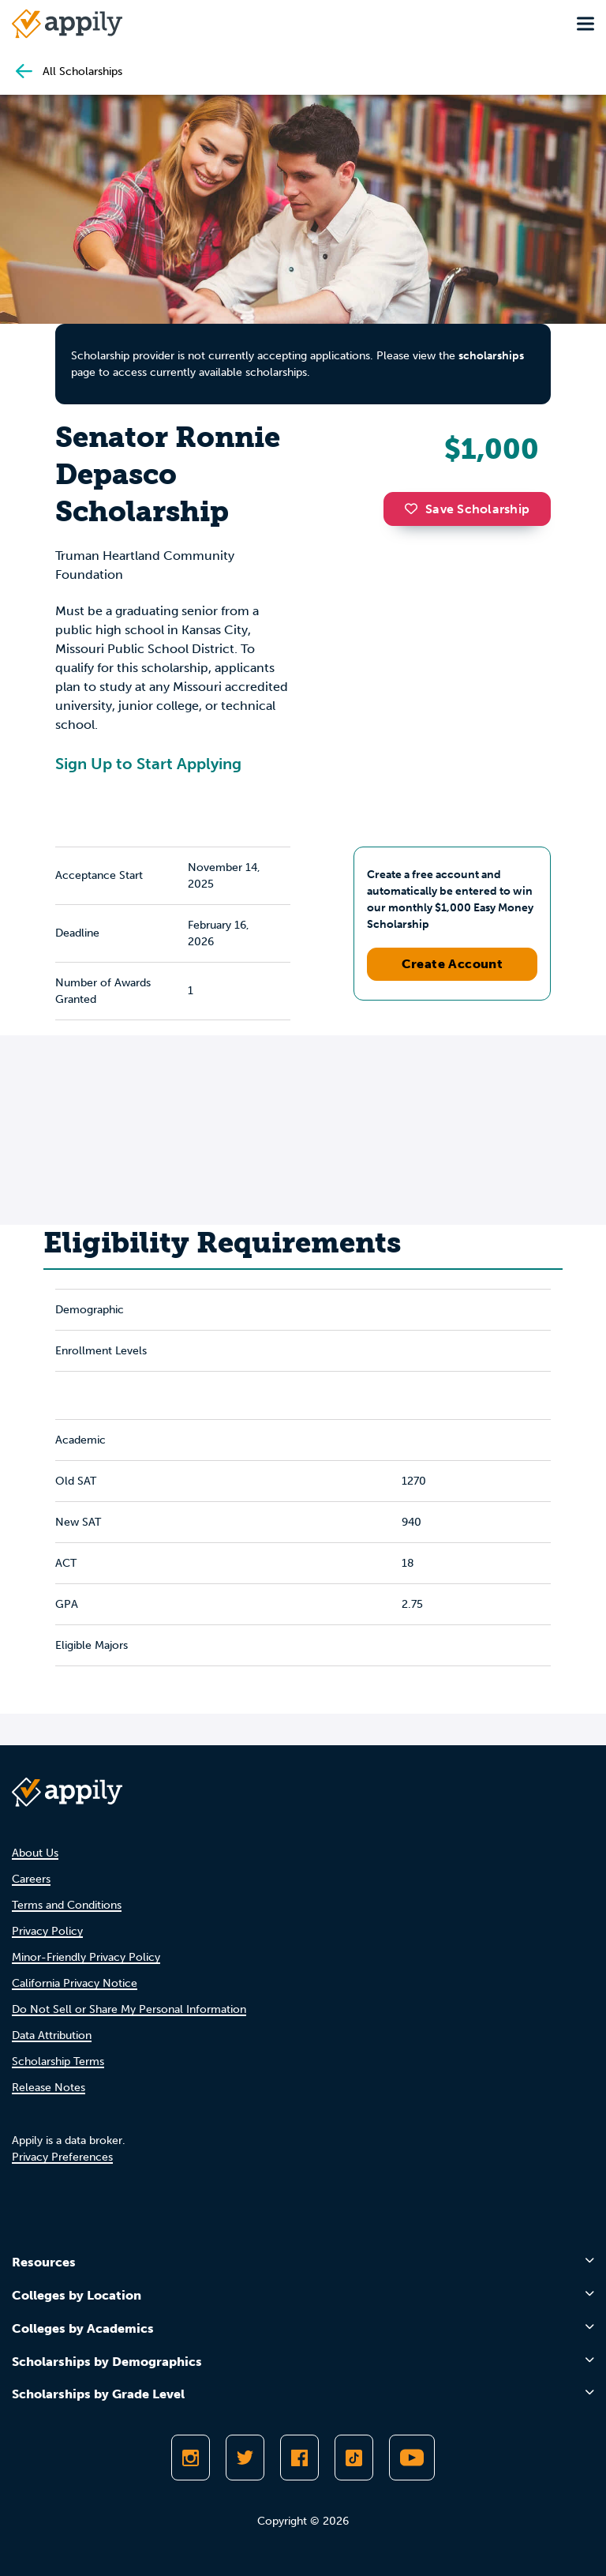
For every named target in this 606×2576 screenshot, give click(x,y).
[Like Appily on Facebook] (299, 2457)
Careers (31, 1879)
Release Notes (48, 2087)
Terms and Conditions (67, 1905)
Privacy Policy (47, 1931)
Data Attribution (52, 2035)
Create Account (452, 963)
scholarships (491, 355)
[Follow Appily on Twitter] (245, 2457)
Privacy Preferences (62, 2157)
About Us (35, 1853)
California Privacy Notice (74, 1983)
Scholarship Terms (58, 2061)
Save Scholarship (467, 508)
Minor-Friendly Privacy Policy (86, 1957)
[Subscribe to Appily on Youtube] (412, 2457)
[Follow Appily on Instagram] (190, 2457)
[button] (415, 508)
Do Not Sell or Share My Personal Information (129, 2009)
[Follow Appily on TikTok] (354, 2457)
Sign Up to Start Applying (148, 763)
